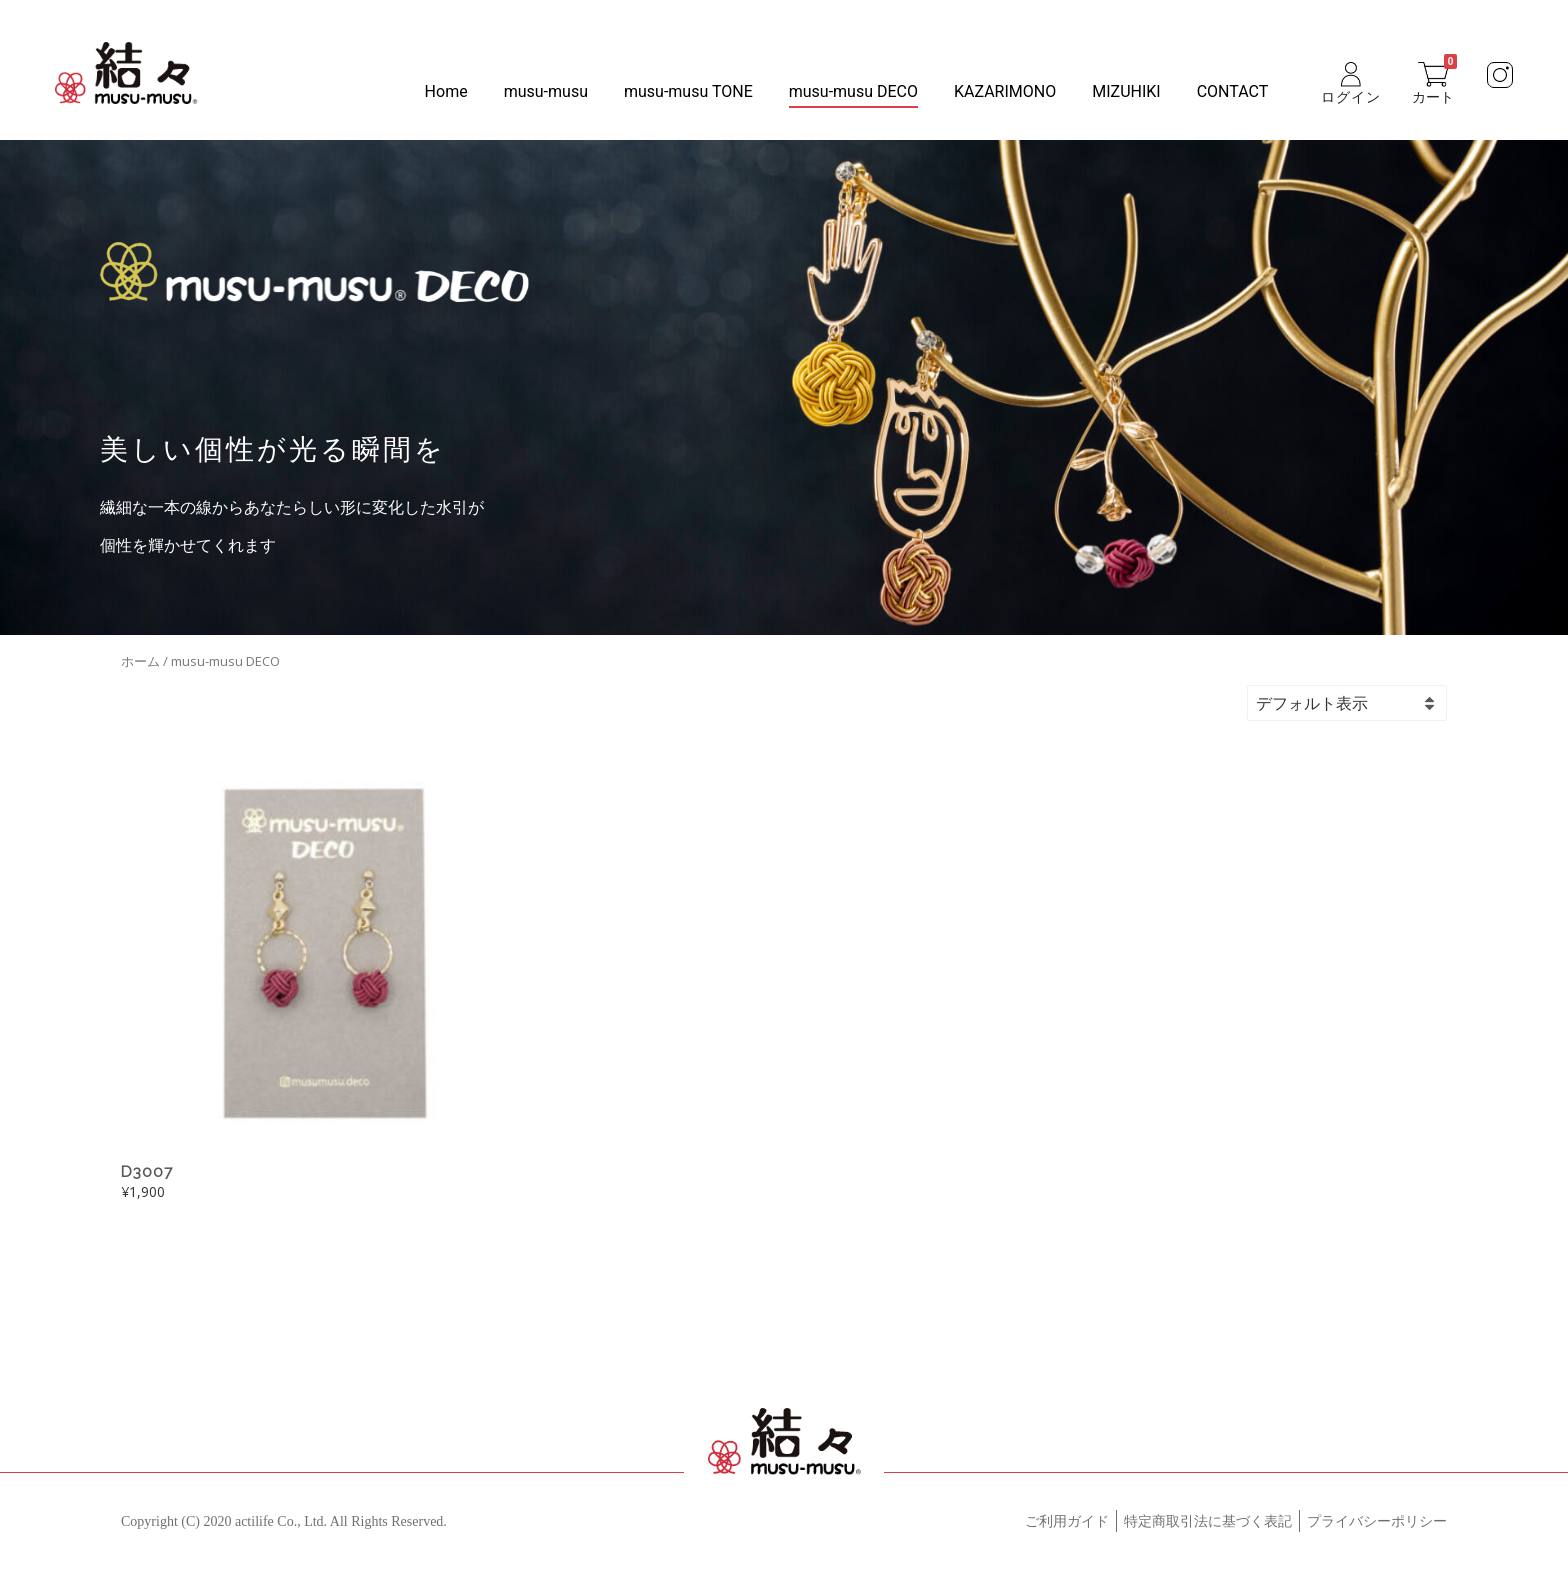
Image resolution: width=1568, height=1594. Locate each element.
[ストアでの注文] (1376, 703)
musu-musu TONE (688, 91)
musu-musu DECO (853, 91)
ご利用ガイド (1067, 1521)
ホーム (140, 661)
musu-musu (546, 91)
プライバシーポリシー (1377, 1521)
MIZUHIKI (1126, 91)
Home (446, 91)
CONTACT (1233, 91)
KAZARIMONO (1005, 91)
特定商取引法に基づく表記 (1208, 1521)
